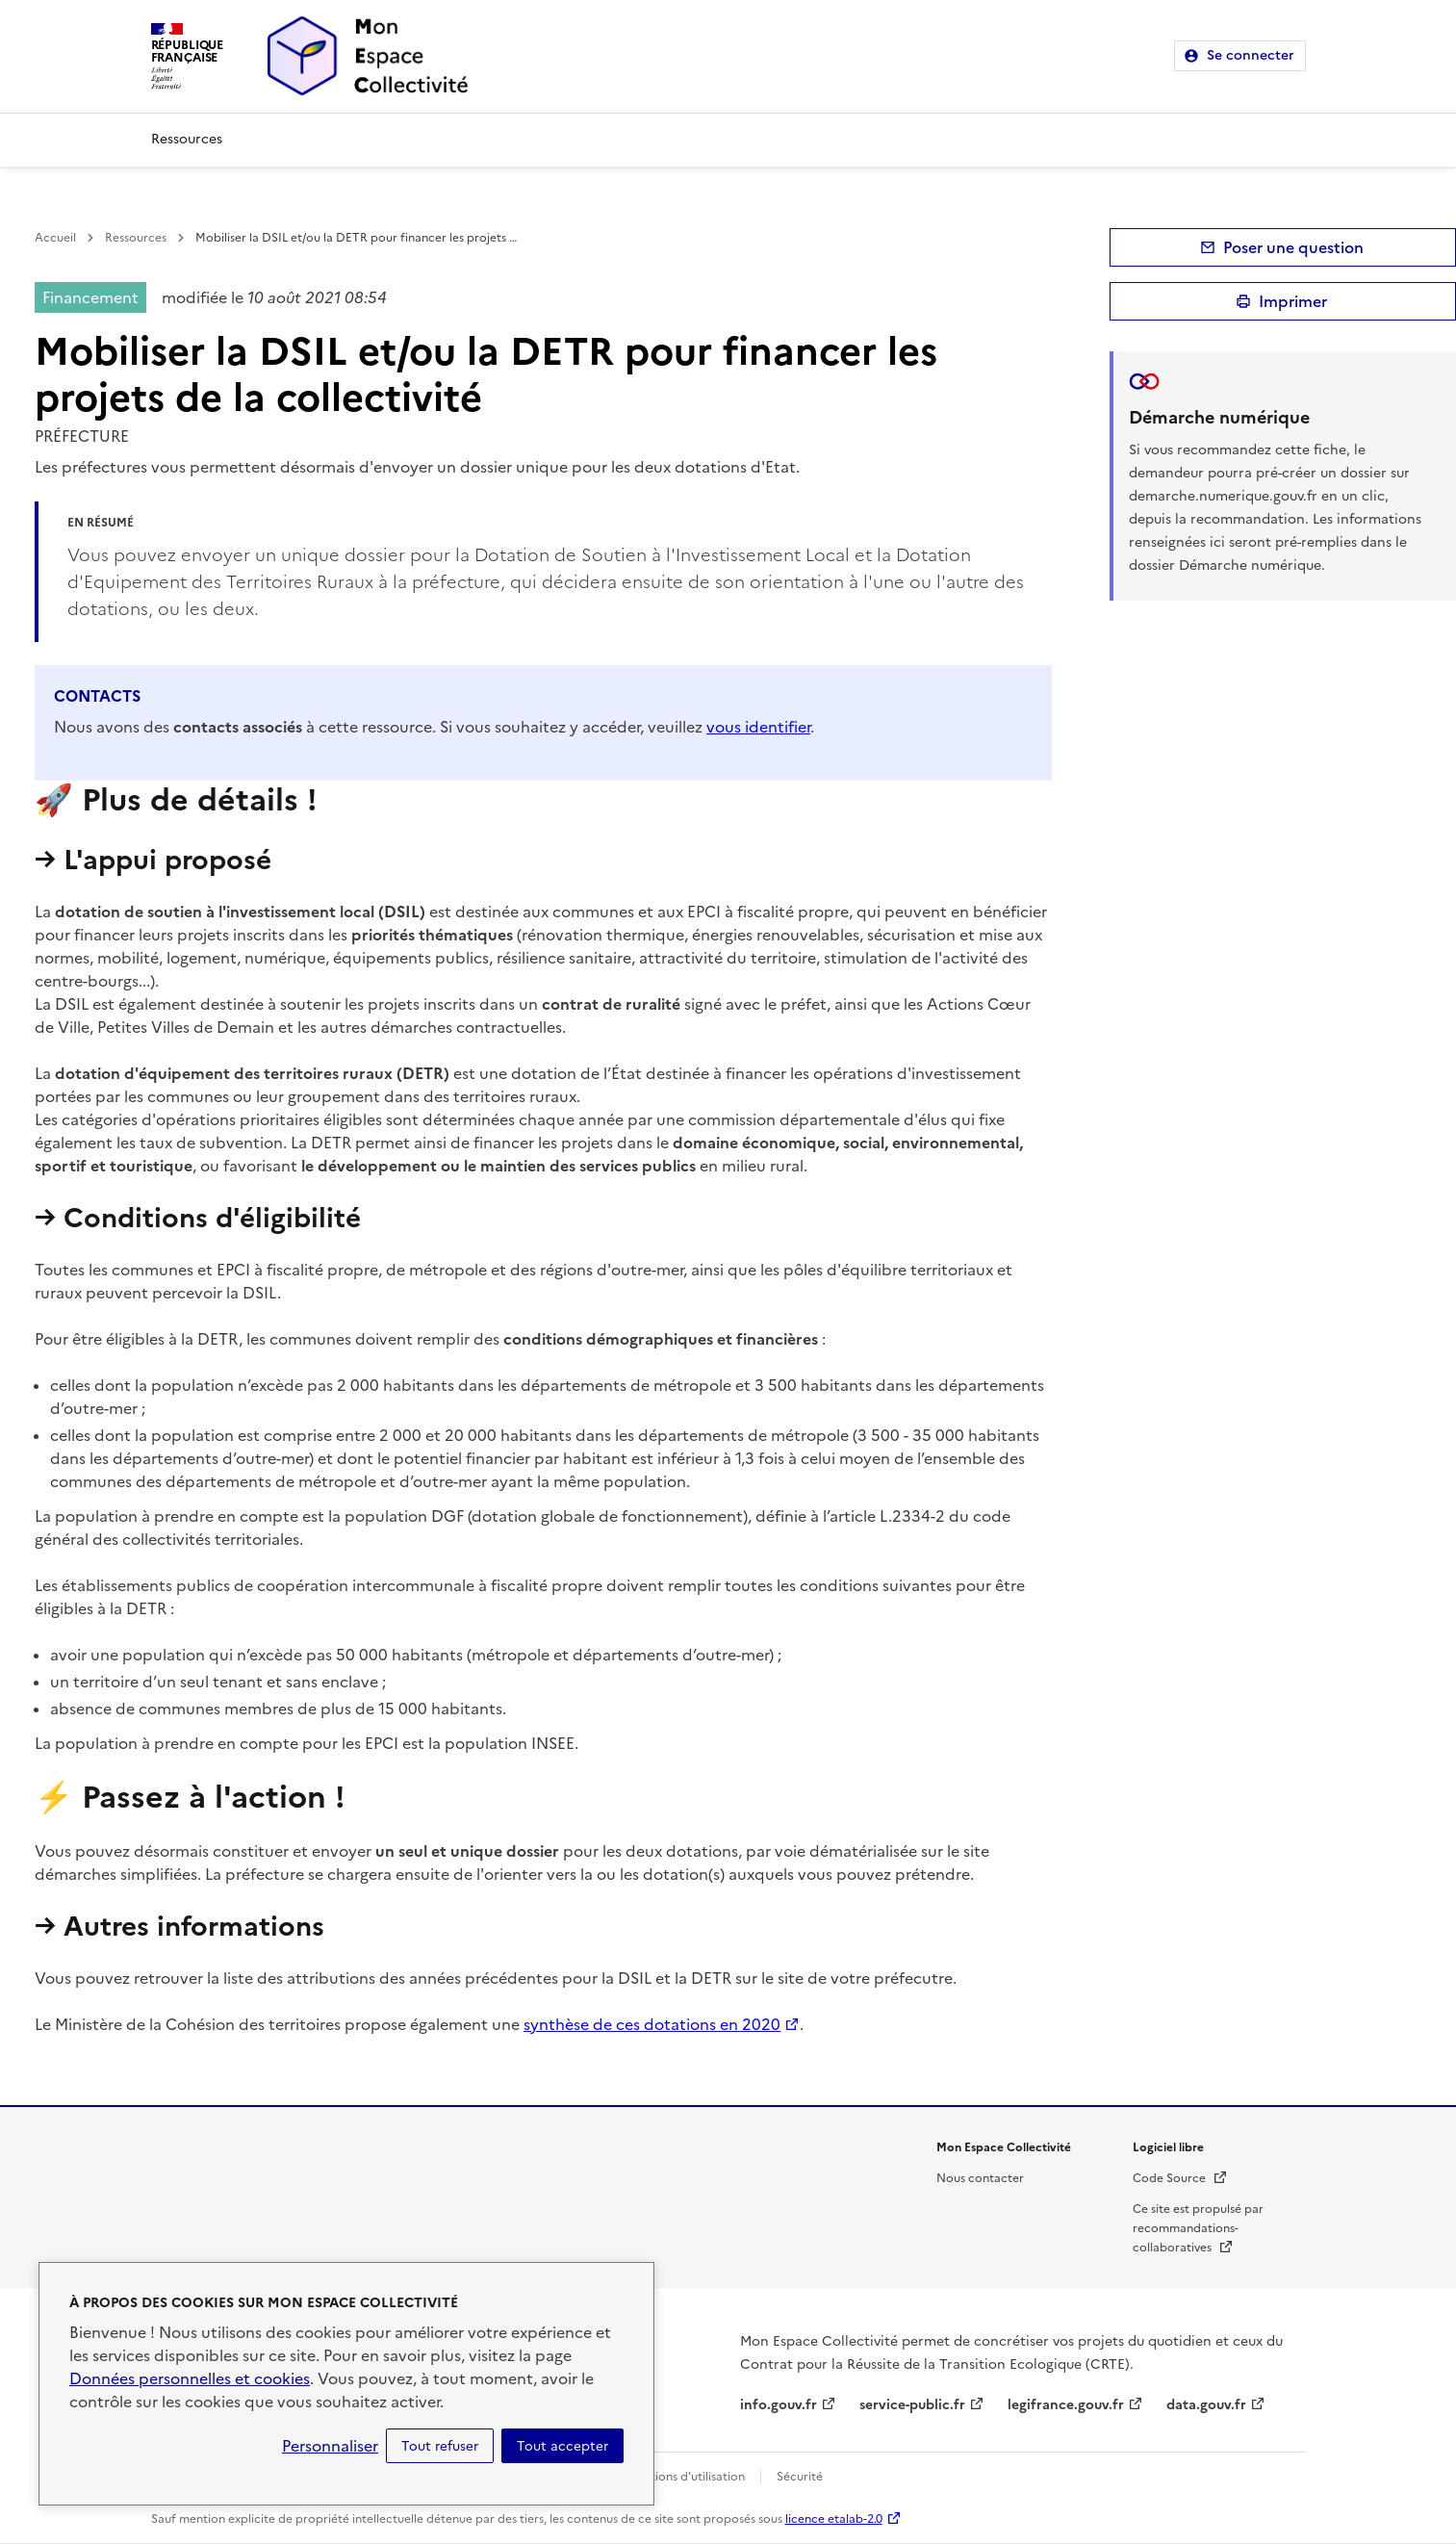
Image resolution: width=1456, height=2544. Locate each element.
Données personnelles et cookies (189, 2378)
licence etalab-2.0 (833, 2519)
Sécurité (800, 2476)
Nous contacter (980, 2178)
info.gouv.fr (778, 2405)
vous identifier (758, 726)
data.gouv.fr (1206, 2405)
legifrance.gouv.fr (1066, 2405)
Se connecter (1250, 55)
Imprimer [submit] (1293, 301)
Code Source (1180, 2178)
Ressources (186, 139)
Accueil (55, 237)
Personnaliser (330, 2445)
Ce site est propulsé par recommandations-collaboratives (1198, 2228)
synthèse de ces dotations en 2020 (652, 2024)
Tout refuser (439, 2445)
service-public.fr (912, 2405)
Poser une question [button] (1293, 247)
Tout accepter (562, 2445)
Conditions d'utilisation (681, 2476)
